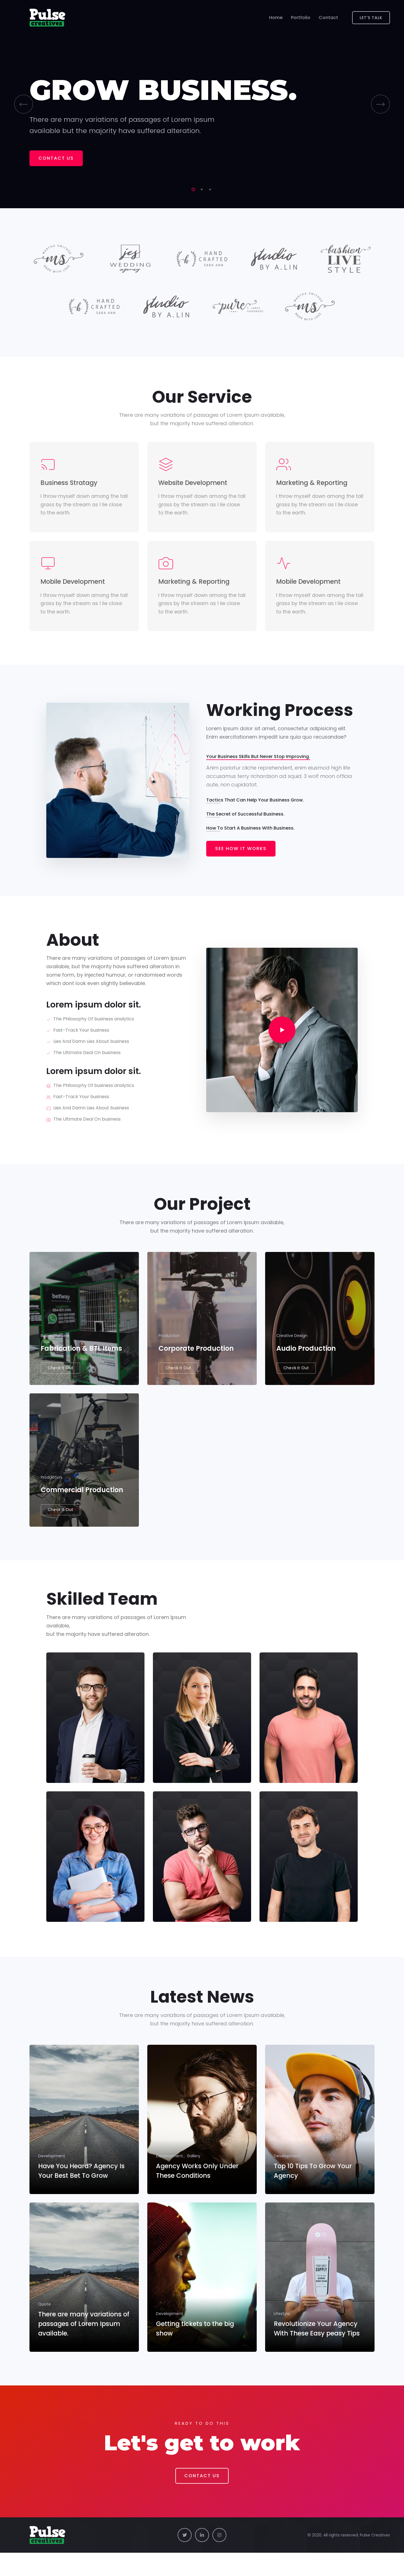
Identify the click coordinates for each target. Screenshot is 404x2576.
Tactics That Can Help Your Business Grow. (255, 806)
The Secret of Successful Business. (245, 820)
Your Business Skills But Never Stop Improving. (258, 762)
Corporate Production (196, 1361)
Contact (328, 18)
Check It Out (60, 1382)
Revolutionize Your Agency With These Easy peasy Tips (316, 2348)
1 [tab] (192, 191)
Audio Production (306, 1361)
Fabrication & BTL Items (81, 1361)
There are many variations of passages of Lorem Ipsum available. (83, 2348)
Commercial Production (82, 1510)
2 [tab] (200, 191)
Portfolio (300, 18)
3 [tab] (209, 191)
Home (276, 18)
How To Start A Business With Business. (250, 834)
